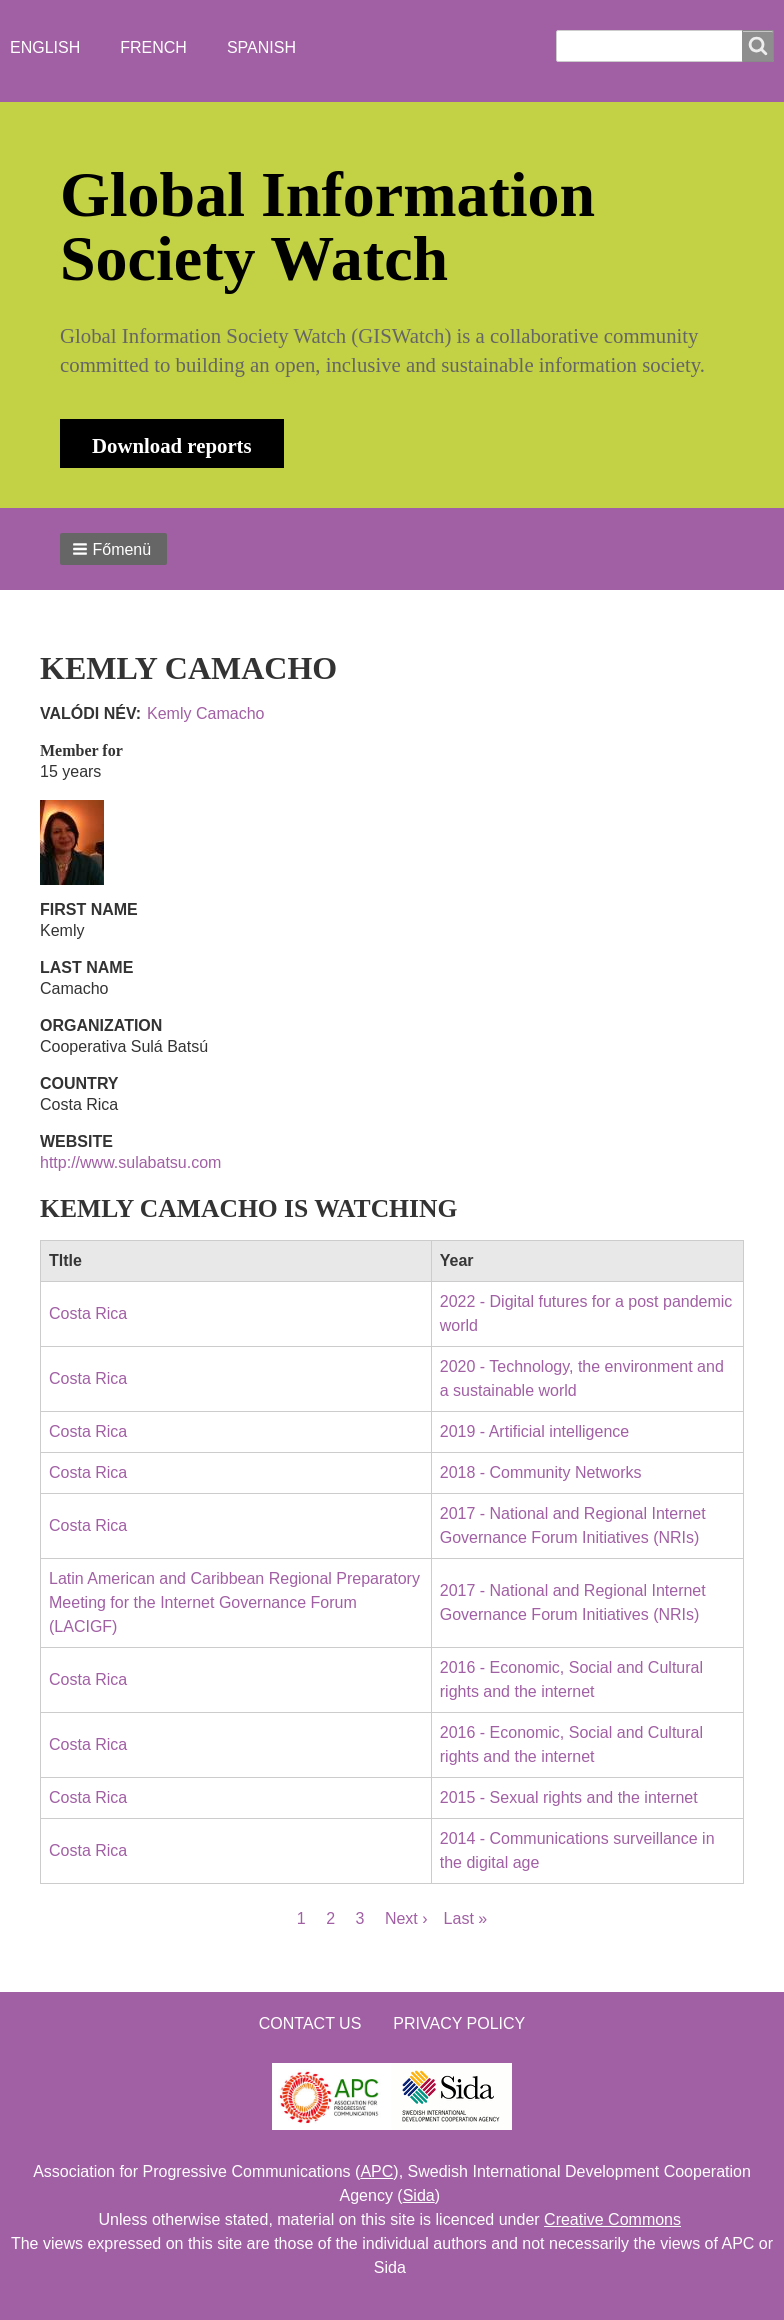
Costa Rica (88, 1313)
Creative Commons (612, 2219)
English (45, 47)
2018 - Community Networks (541, 1472)
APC (376, 2171)
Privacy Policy (459, 2023)
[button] (113, 549)
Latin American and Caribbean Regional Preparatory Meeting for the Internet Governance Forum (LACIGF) (234, 1602)
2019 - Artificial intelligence (534, 1431)
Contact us (310, 2023)
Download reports (172, 445)
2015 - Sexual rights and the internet (569, 1797)
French (153, 47)
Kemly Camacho (205, 713)
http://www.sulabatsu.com (130, 1162)
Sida (419, 2195)
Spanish (261, 47)
